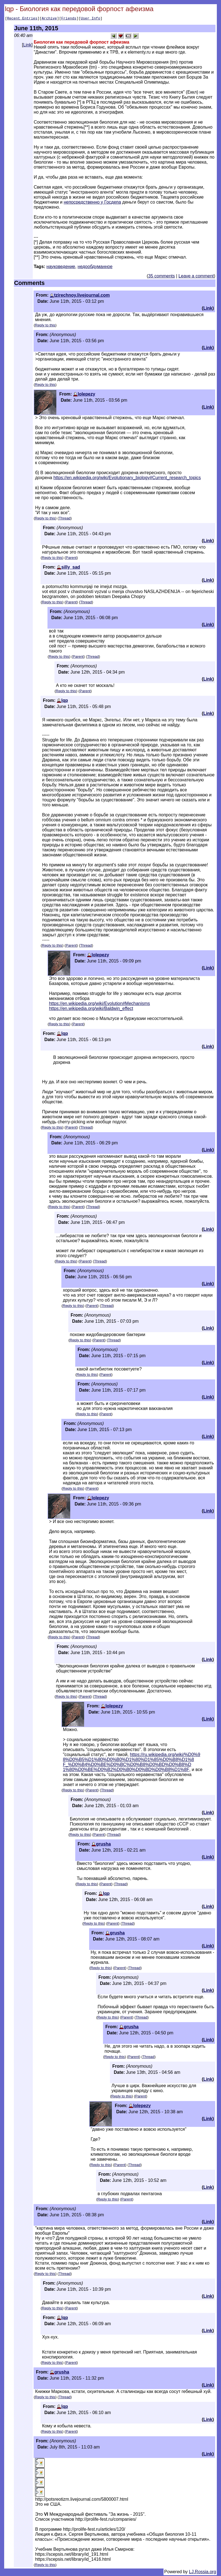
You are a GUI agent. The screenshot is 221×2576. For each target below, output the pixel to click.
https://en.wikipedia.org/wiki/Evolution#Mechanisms (99, 1004)
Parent (71, 558)
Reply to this (45, 326)
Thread (65, 519)
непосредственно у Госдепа (92, 203)
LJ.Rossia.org (202, 2572)
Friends (69, 18)
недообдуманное (95, 267)
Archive (49, 18)
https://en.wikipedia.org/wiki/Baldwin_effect (91, 1009)
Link (27, 45)
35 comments (161, 276)
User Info (90, 18)
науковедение (60, 267)
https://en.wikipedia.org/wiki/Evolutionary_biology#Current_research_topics (127, 478)
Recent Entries (22, 18)
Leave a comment (196, 276)
